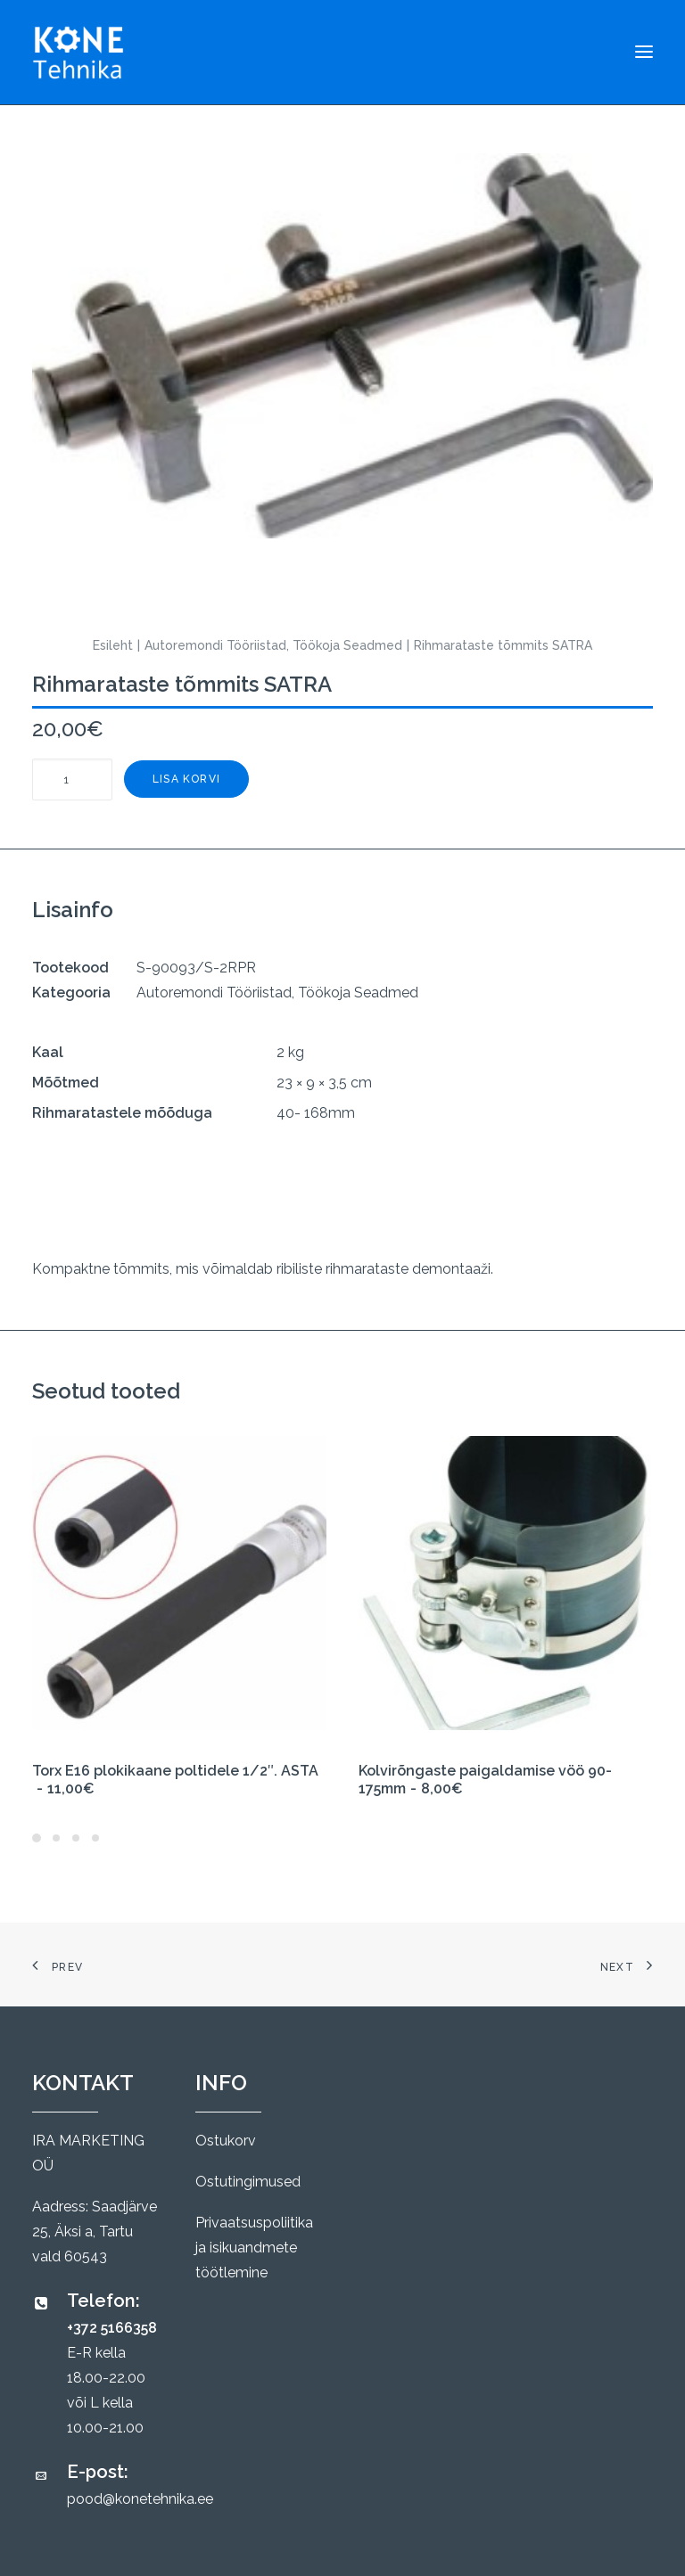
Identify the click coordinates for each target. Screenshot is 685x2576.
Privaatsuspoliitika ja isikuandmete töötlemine (254, 2247)
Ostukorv (225, 2140)
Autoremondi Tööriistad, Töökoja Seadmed (273, 645)
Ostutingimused (248, 2181)
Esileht (113, 645)
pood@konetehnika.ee (140, 2498)
